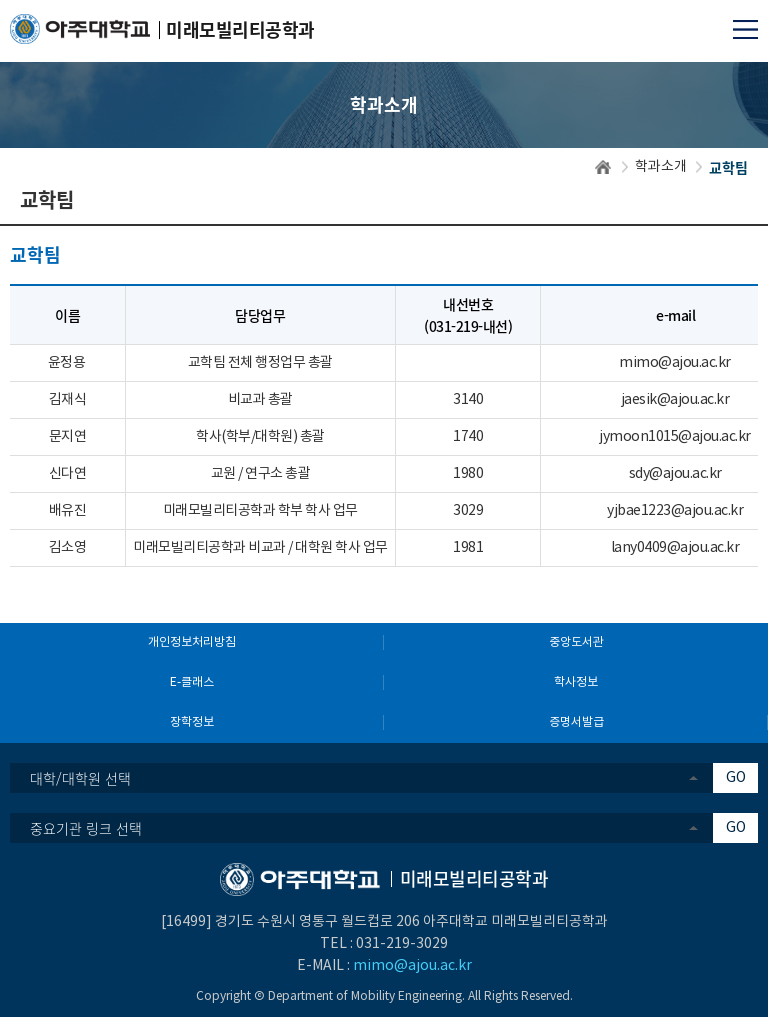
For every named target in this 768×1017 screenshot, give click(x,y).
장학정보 (192, 722)
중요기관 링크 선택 (86, 828)
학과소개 (661, 167)
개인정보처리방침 (192, 642)
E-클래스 (192, 682)
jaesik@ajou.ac (667, 400)
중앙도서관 (576, 642)
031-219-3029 (402, 944)
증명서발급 (576, 722)
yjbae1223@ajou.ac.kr (675, 511)
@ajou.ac (686, 363)
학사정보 (576, 682)
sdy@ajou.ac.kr (675, 474)
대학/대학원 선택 (80, 778)
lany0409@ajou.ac (667, 548)
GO (736, 778)
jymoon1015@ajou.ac (667, 437)
